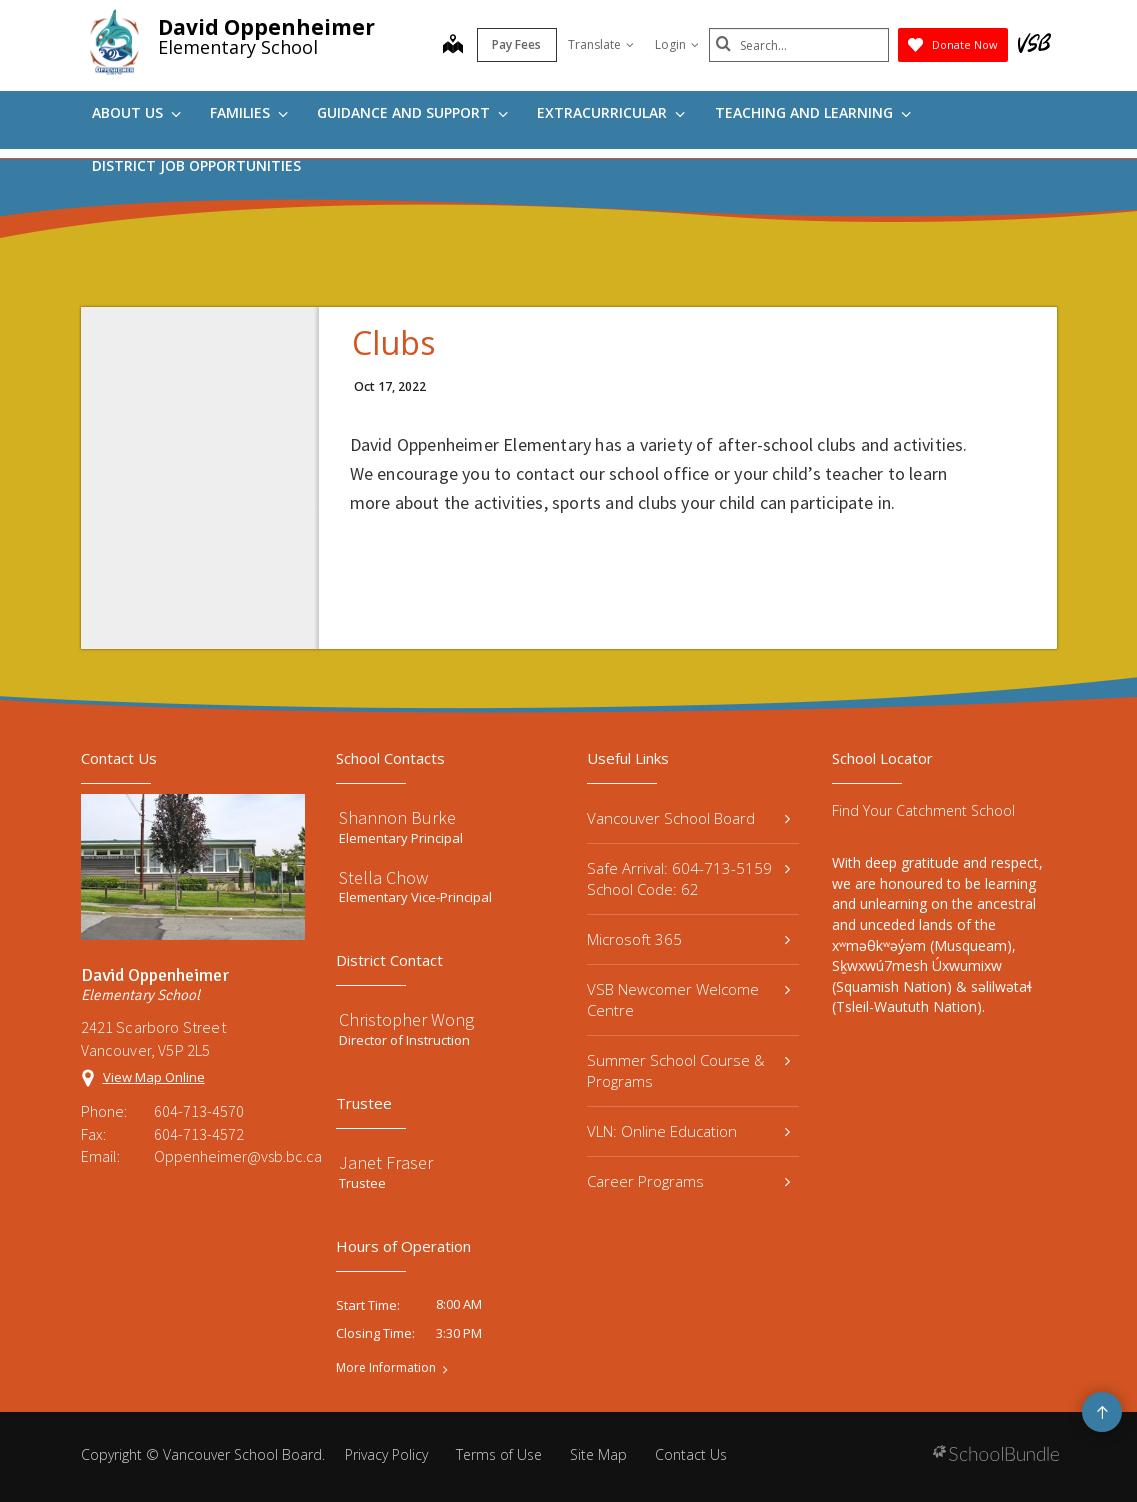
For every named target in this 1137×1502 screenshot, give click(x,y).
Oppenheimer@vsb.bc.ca (230, 1156)
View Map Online (154, 1077)
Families (249, 112)
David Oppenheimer (266, 27)
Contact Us (691, 1454)
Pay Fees (516, 44)
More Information (386, 1368)
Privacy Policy (386, 1454)
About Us (136, 112)
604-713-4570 (199, 1111)
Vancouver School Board (689, 818)
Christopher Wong (406, 1019)
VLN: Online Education (689, 1131)
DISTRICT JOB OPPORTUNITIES (196, 165)
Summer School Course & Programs (689, 1070)
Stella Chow (383, 877)
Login (677, 44)
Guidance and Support (412, 112)
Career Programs (689, 1181)
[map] (453, 46)
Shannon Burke (397, 817)
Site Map (598, 1454)
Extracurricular (611, 112)
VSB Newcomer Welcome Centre (689, 999)
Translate (601, 44)
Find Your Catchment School (923, 810)
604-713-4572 (199, 1134)
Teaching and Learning (813, 112)
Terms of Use (499, 1454)
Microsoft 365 (689, 939)
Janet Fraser (386, 1162)
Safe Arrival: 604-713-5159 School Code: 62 (689, 878)
